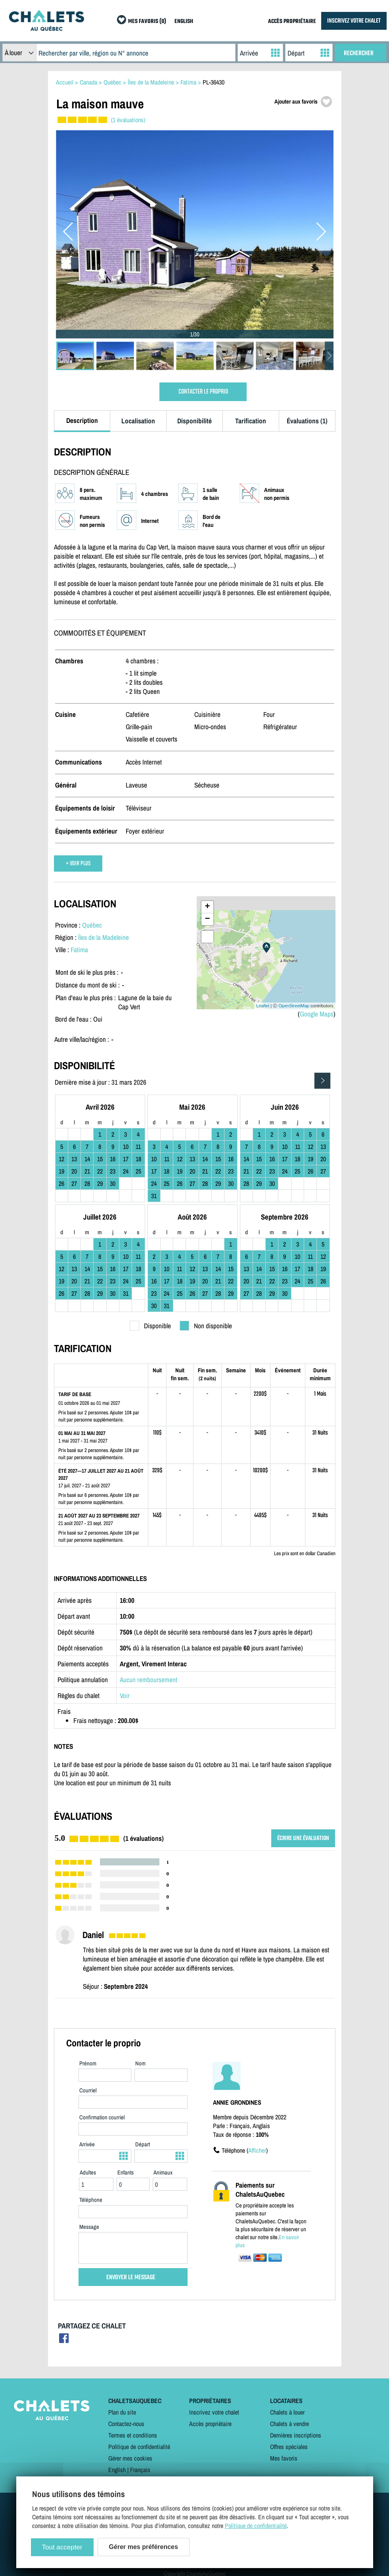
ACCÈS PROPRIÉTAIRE (292, 21)
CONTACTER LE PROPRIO (203, 391)
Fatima (79, 949)
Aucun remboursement (148, 1679)
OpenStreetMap (293, 1005)
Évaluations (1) (307, 420)
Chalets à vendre (289, 2423)
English (117, 2469)
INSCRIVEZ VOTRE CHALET (354, 21)
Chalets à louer (287, 2412)
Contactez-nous (126, 2423)
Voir (125, 1695)
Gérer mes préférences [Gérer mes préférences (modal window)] (143, 2546)
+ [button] (207, 907)
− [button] (207, 919)
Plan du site (122, 2412)
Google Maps (316, 1013)
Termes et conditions (132, 2435)
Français (140, 2469)
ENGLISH (183, 21)
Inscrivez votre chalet (214, 2412)
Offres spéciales (289, 2446)
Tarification (250, 420)
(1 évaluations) (128, 119)
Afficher (257, 2150)
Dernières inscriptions (295, 2435)
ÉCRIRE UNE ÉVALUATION (303, 1838)
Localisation (138, 420)
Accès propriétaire (210, 2423)
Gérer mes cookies (130, 2458)
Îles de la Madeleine (103, 937)
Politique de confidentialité (139, 2446)
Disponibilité (194, 420)
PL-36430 (213, 82)
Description (82, 420)
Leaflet (262, 1005)
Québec (92, 925)
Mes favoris (283, 2458)
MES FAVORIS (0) (147, 21)
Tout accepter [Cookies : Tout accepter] (62, 2547)
